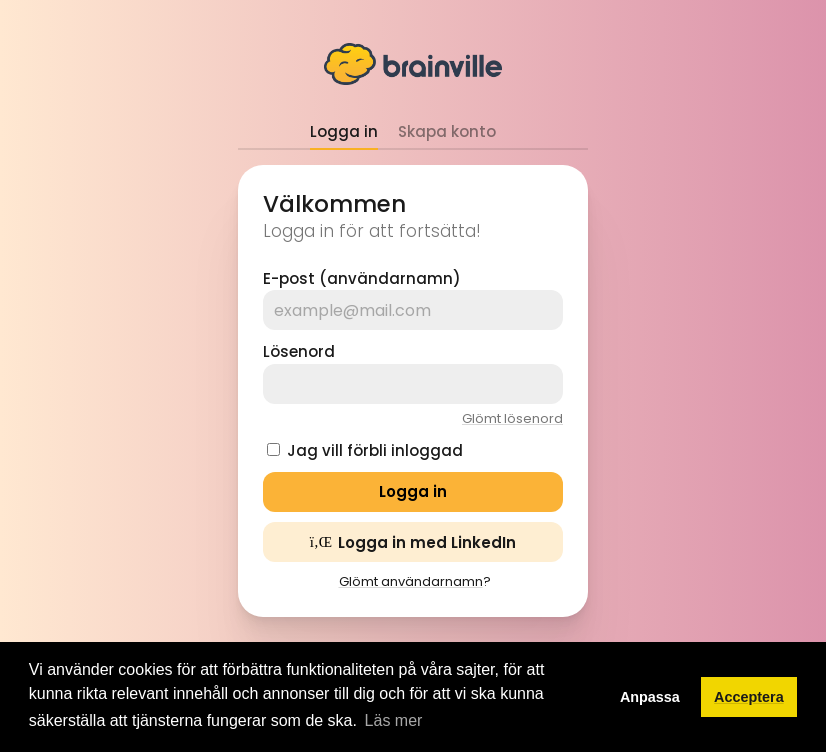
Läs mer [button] (394, 720)
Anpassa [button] (650, 697)
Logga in (344, 131)
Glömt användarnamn (411, 581)
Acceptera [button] (749, 697)
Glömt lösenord (512, 418)
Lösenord (299, 351)
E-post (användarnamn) (362, 278)
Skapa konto (447, 131)
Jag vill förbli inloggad (375, 450)
